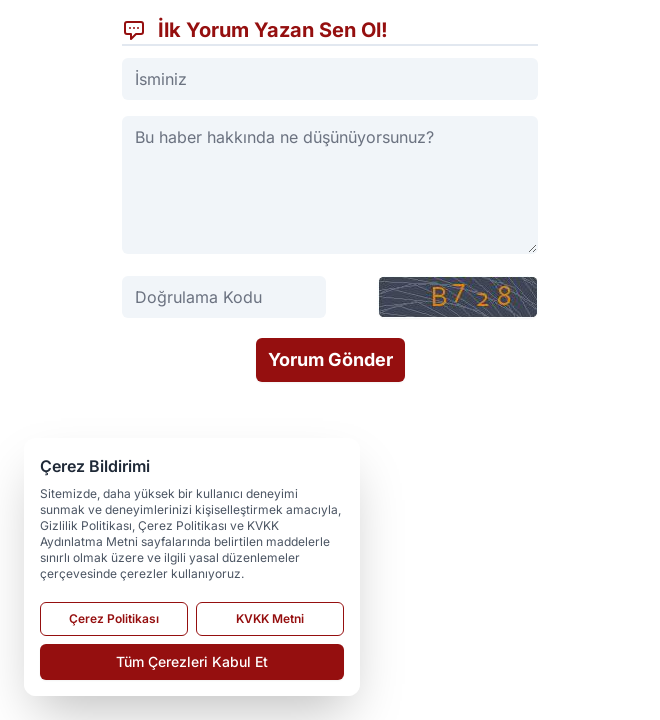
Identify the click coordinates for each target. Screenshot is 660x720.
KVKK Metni (270, 618)
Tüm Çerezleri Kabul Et (192, 661)
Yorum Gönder (330, 359)
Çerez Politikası (114, 618)
